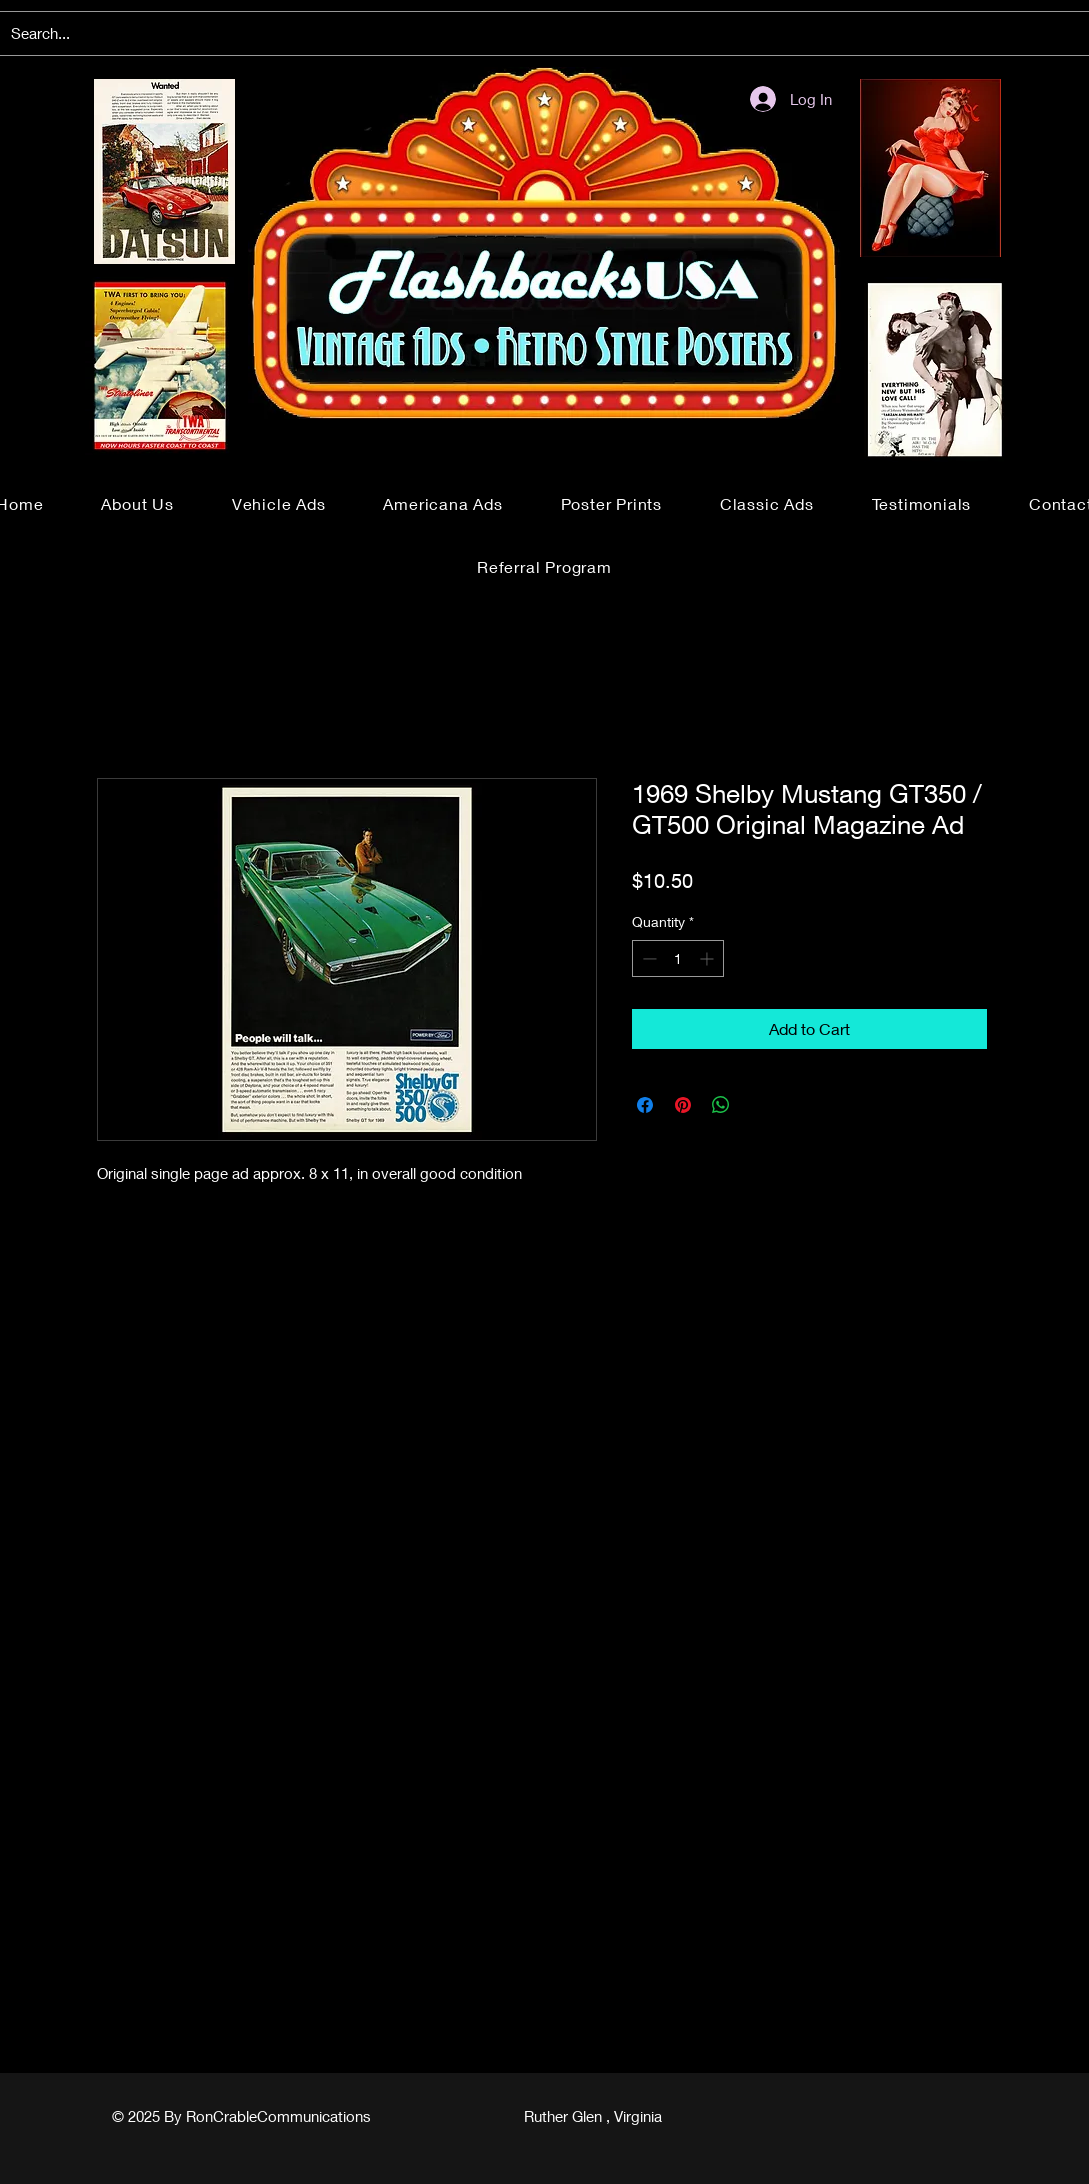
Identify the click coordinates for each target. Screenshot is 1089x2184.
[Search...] (543, 33)
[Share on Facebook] (645, 1105)
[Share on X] (759, 1105)
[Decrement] (647, 958)
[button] (279, 503)
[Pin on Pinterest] (683, 1105)
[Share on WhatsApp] (721, 1105)
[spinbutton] (678, 958)
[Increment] (708, 958)
